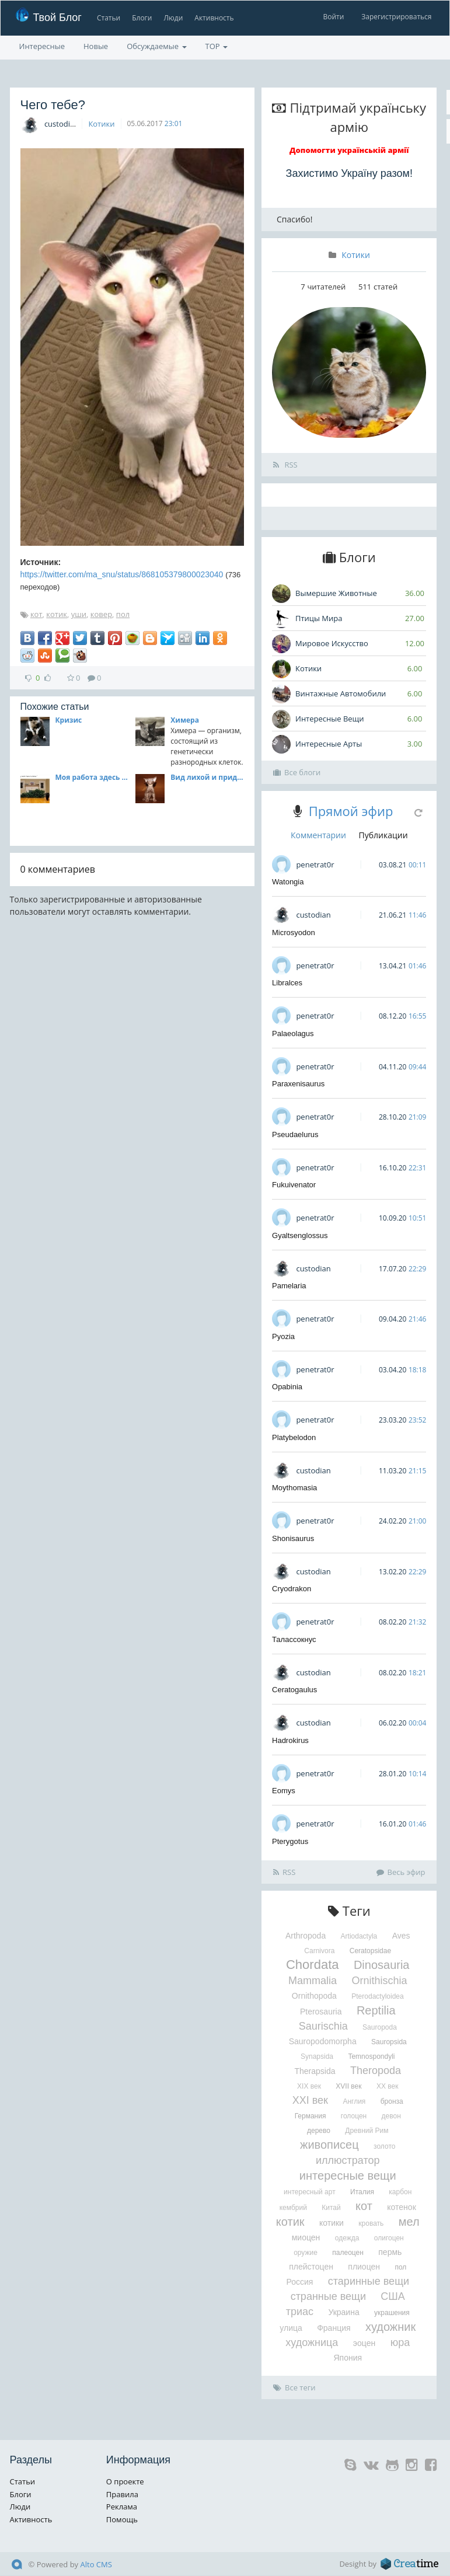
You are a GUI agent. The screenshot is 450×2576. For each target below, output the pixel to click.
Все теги (294, 2387)
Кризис (68, 720)
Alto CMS (96, 2564)
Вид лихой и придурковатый (207, 777)
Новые (95, 46)
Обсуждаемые (156, 46)
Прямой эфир (351, 811)
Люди (173, 18)
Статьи (108, 18)
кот (36, 614)
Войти (333, 17)
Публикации (383, 835)
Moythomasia (294, 1487)
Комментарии (318, 835)
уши (78, 614)
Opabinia (287, 1386)
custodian (61, 123)
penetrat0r (315, 864)
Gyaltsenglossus (299, 1235)
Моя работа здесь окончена (92, 777)
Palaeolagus (293, 1033)
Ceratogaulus (294, 1689)
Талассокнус (294, 1639)
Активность (213, 18)
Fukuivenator (294, 1184)
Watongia (288, 881)
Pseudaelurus (295, 1134)
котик (56, 614)
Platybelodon (294, 1437)
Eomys (283, 1790)
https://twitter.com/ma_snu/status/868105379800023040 (122, 574)
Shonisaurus (293, 1538)
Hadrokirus (290, 1740)
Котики (101, 123)
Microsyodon (293, 932)
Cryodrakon (291, 1588)
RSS (285, 464)
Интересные (42, 46)
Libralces (287, 982)
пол (123, 614)
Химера (184, 720)
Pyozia (283, 1336)
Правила (122, 2494)
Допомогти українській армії (349, 150)
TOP (216, 46)
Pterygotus (290, 1841)
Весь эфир (400, 1872)
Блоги (142, 18)
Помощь (122, 2519)
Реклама (121, 2506)
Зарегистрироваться (396, 17)
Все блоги (296, 772)
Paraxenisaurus (298, 1083)
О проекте (125, 2481)
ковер (101, 614)
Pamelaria (289, 1285)
